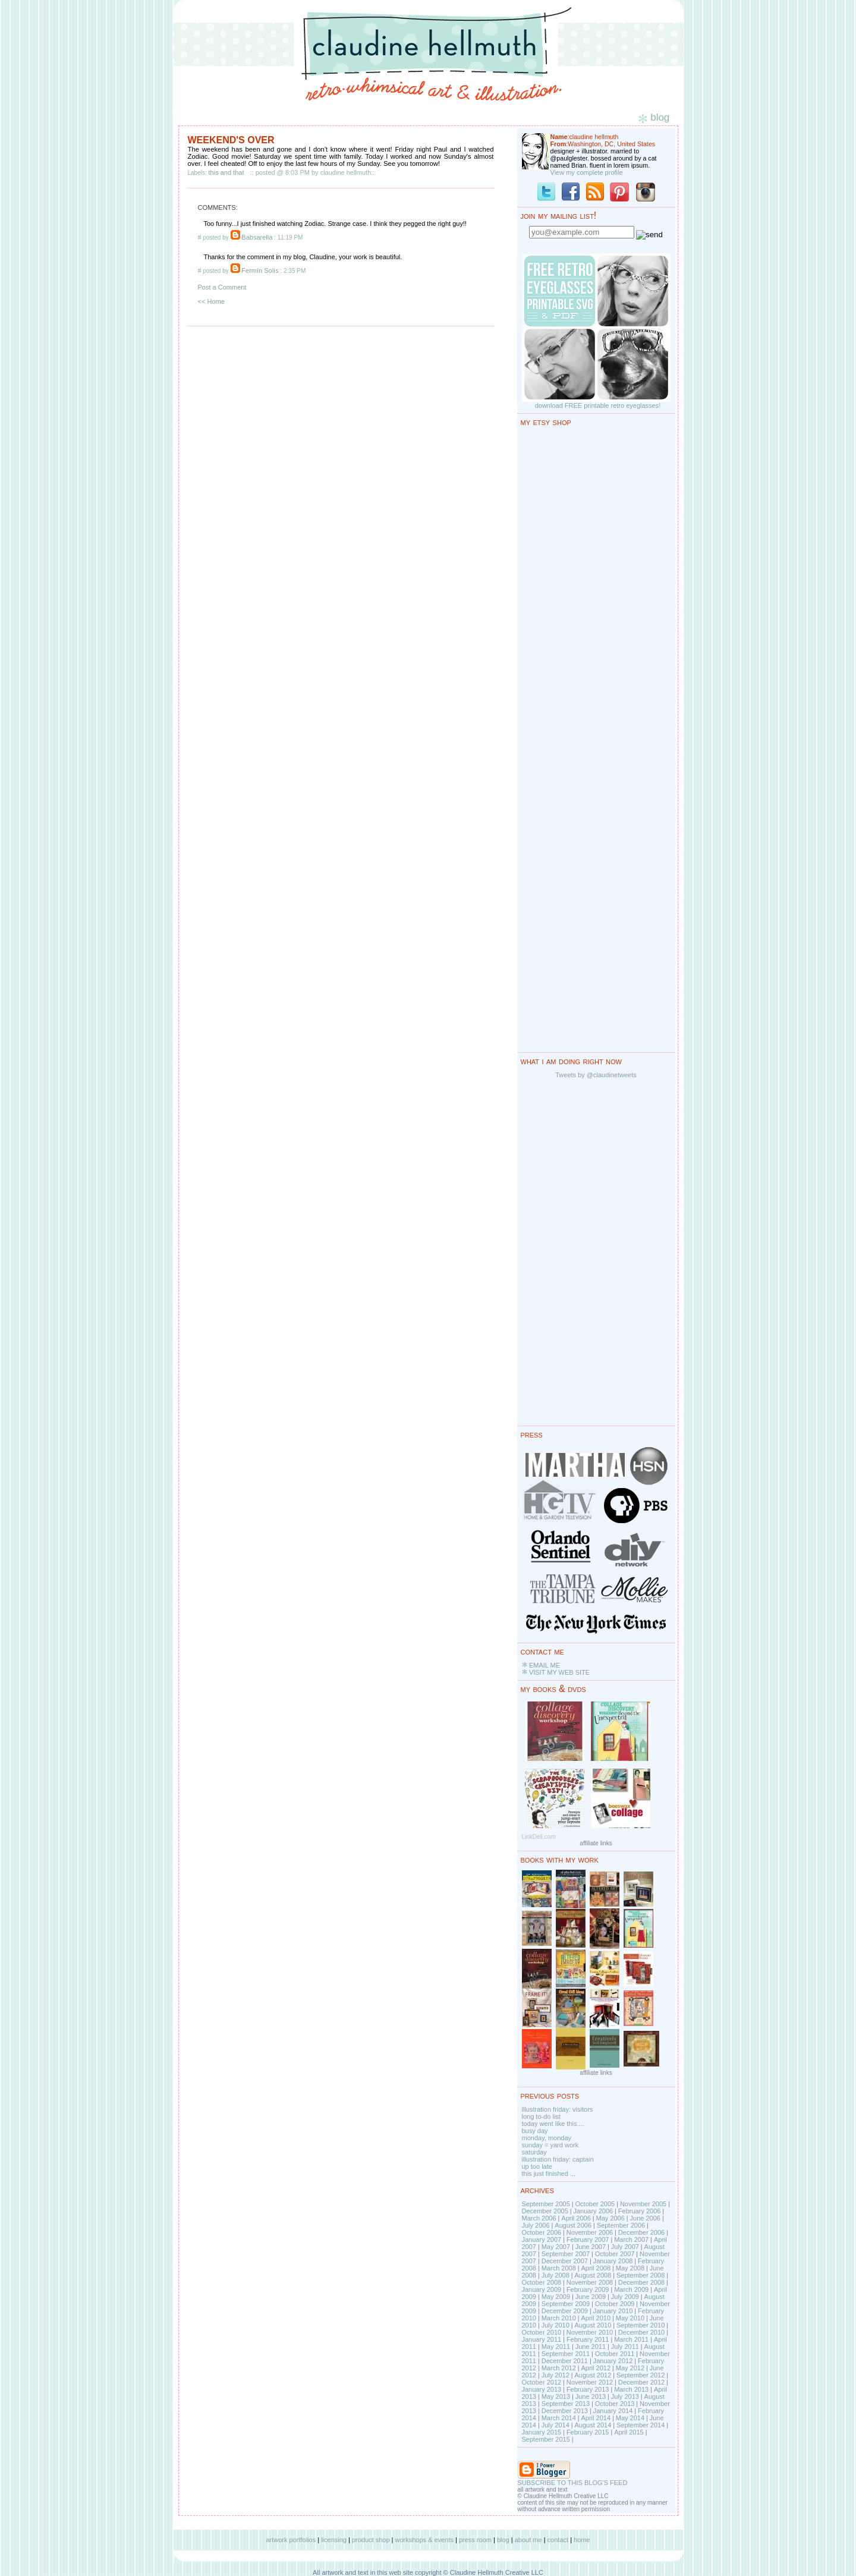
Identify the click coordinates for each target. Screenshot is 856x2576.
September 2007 (566, 2253)
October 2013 (615, 2403)
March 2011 (631, 2339)
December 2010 (641, 2332)
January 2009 (542, 2289)
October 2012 (542, 2382)
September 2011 (566, 2353)
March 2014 (559, 2417)
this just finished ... (549, 2173)
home (582, 2539)
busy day (535, 2130)
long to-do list (541, 2116)
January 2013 (542, 2389)
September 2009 (566, 2303)
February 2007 (588, 2239)
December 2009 (565, 2310)
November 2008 (590, 2282)
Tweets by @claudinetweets (596, 1074)
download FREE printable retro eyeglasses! (598, 405)
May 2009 (556, 2296)
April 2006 (576, 2218)
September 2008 (640, 2275)
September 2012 (640, 2375)
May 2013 (556, 2396)
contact (557, 2539)
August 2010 (592, 2325)
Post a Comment (222, 287)
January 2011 (542, 2339)
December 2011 (565, 2360)
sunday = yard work (550, 2145)
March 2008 (559, 2268)
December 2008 (641, 2282)
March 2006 (539, 2218)
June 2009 (590, 2296)
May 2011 (556, 2346)
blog (503, 2539)
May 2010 (630, 2318)
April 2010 (595, 2318)
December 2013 (565, 2410)
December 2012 (641, 2382)
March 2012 (559, 2367)
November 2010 (590, 2332)
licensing (334, 2539)
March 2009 (631, 2289)
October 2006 (542, 2232)
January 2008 (613, 2260)
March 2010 (559, 2318)
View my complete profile (586, 172)
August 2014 (592, 2425)
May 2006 (610, 2218)
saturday (534, 2152)
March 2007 (631, 2239)
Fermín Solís (259, 270)
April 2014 (595, 2417)
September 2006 (621, 2225)
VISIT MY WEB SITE (559, 1672)
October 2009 (615, 2303)
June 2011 (590, 2346)
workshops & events (424, 2539)
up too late (537, 2166)
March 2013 (631, 2389)
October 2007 (615, 2253)
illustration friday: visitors (557, 2109)
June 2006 (645, 2218)
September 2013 (566, 2403)
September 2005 (546, 2203)
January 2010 (613, 2310)
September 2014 (640, 2425)
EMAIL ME (544, 1665)
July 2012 (555, 2375)
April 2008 (595, 2268)
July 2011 (625, 2346)
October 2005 (595, 2203)
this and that (226, 172)
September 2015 (546, 2439)
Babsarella (256, 237)
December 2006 (641, 2232)
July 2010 (555, 2325)
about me (528, 2539)
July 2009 (625, 2296)
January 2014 (613, 2410)
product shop (371, 2539)
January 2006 (593, 2211)
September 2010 (640, 2325)
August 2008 (592, 2275)
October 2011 (615, 2353)
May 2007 (556, 2246)
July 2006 (536, 2225)
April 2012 (595, 2367)
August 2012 (592, 2375)
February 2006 (639, 2211)
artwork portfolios (291, 2539)
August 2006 (573, 2225)
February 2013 (588, 2389)
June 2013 (590, 2396)
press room (475, 2539)
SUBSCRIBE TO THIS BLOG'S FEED (573, 2482)
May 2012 (630, 2367)
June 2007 (590, 2246)
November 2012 (590, 2382)
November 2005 (643, 2203)
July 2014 (555, 2425)
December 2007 (565, 2260)
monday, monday (547, 2137)
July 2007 (625, 2246)
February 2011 (588, 2339)
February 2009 (588, 2289)
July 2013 (625, 2396)
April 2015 (629, 2432)
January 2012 (613, 2360)
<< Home (211, 301)
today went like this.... (553, 2123)
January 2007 (542, 2239)
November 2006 (590, 2232)
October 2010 (542, 2332)
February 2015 (588, 2432)
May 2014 (630, 2417)
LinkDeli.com (539, 1836)
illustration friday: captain (558, 2159)
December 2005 (545, 2211)
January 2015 (542, 2432)
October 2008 (542, 2282)
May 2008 (630, 2268)
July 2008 (555, 2275)
